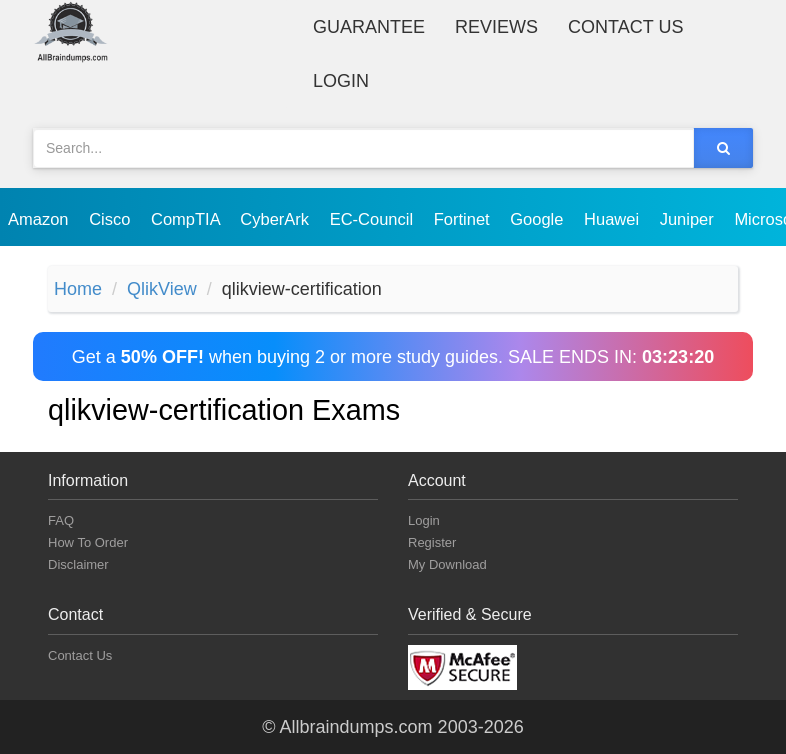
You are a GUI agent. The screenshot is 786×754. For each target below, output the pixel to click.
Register (432, 542)
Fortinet (464, 219)
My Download (447, 564)
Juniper (689, 219)
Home (78, 289)
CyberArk (276, 219)
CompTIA (187, 219)
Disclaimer (78, 564)
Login (341, 81)
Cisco (112, 219)
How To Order (88, 542)
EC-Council (374, 219)
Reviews (496, 27)
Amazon (40, 219)
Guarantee (369, 27)
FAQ (61, 520)
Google (539, 219)
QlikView (162, 289)
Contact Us (625, 27)
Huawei (614, 219)
